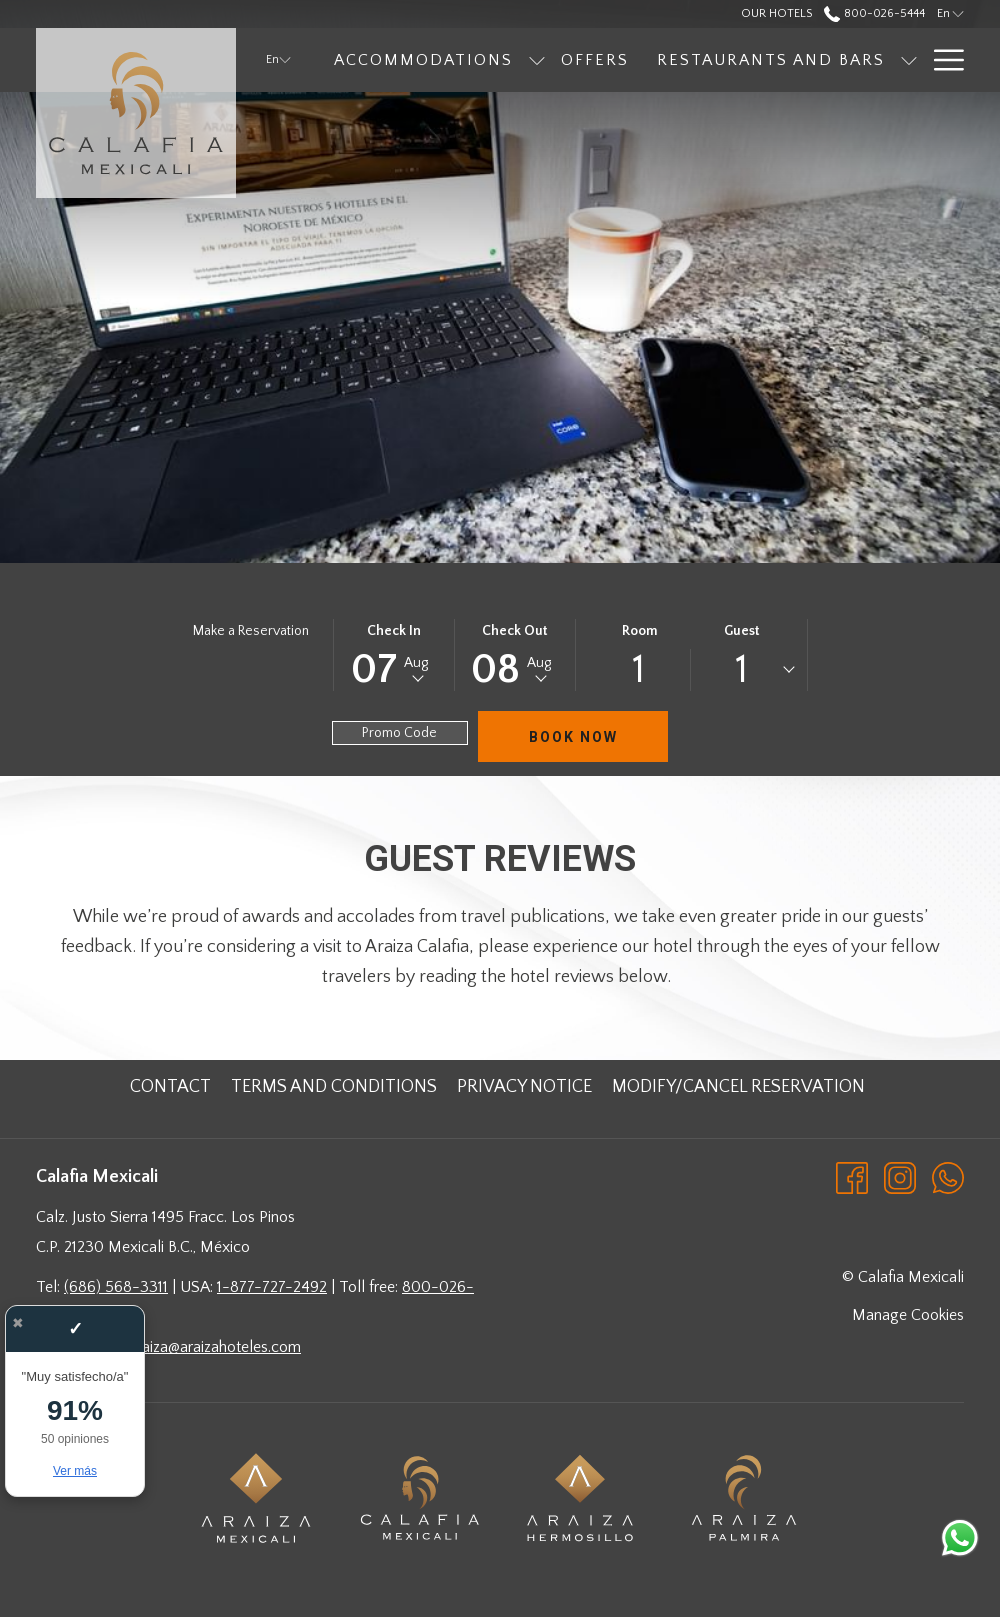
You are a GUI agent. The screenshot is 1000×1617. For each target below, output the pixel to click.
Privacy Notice (524, 1087)
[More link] (941, 60)
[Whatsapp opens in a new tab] (948, 1177)
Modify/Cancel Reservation (738, 1087)
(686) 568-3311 (116, 1287)
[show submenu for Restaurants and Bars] (909, 60)
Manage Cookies (908, 1315)
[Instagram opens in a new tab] (900, 1177)
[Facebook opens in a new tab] (852, 1177)
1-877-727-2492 (272, 1287)
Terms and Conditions (334, 1087)
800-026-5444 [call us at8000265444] (874, 13)
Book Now (573, 737)
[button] (394, 655)
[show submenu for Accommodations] (537, 60)
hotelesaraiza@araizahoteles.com (190, 1347)
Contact (170, 1087)
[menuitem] (423, 60)
